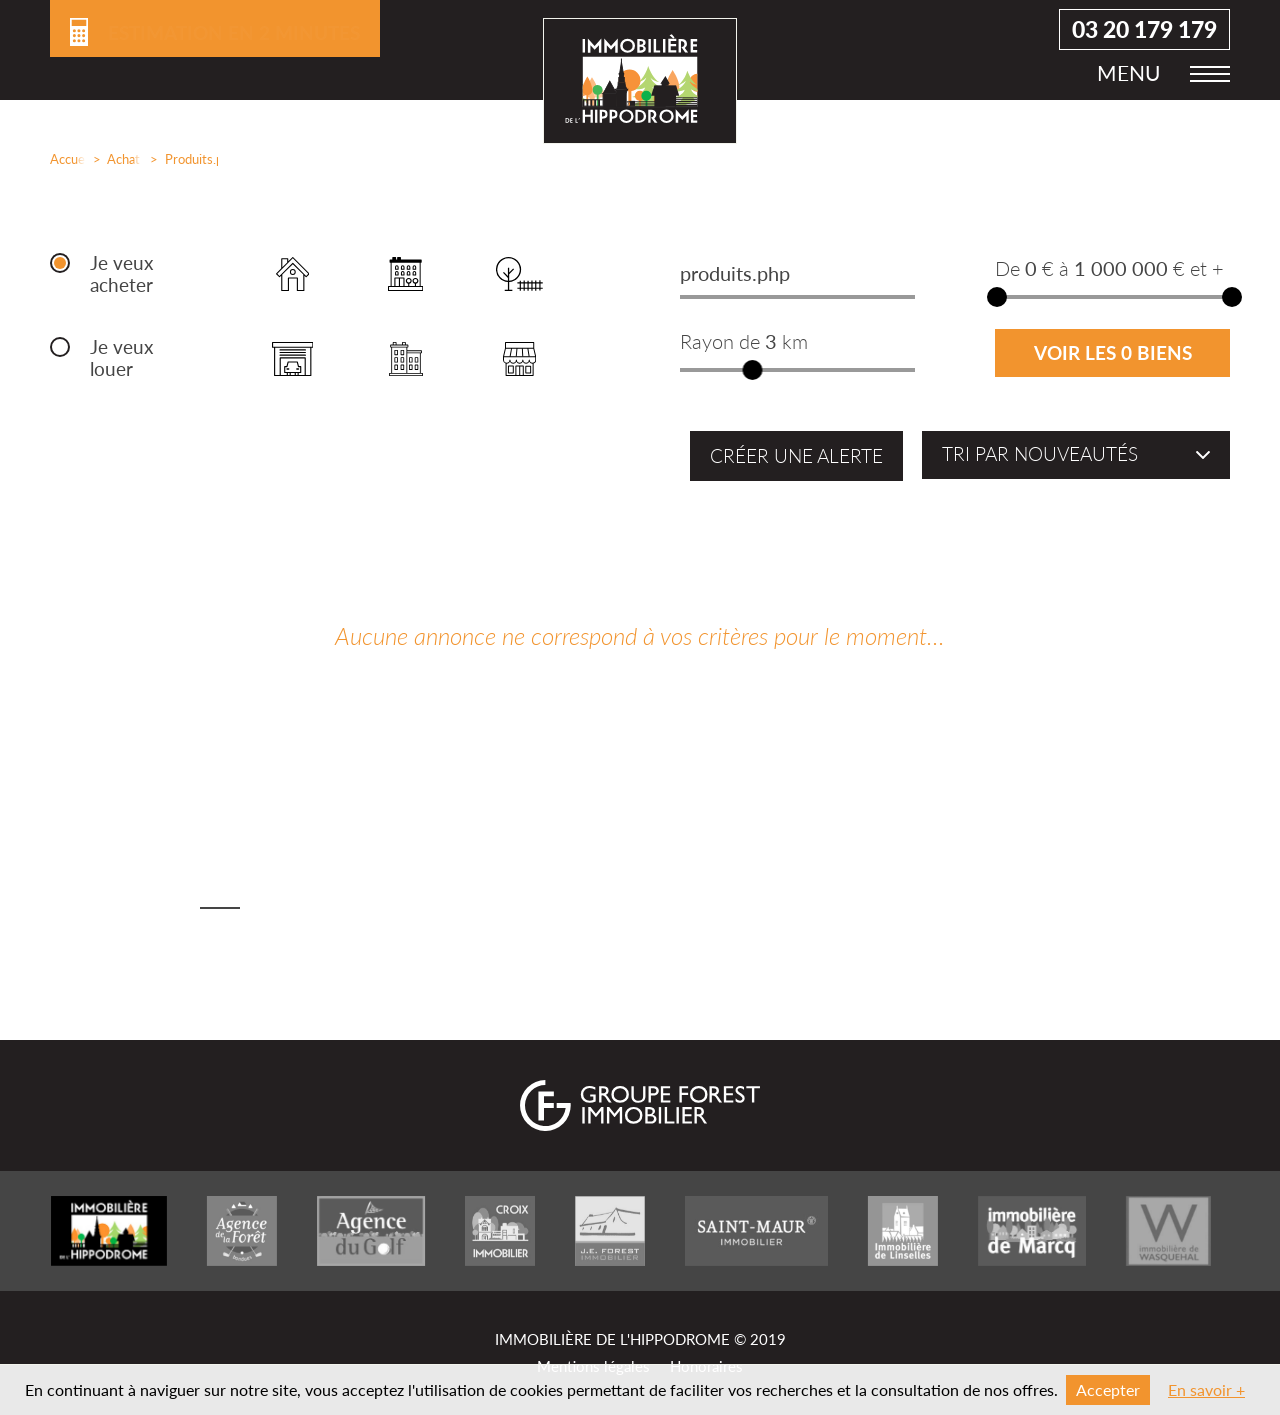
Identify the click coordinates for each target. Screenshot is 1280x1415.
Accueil (63, 159)
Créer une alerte (796, 456)
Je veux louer (121, 358)
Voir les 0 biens (1113, 353)
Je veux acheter (121, 274)
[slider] (753, 370)
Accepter (1108, 1389)
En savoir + (1206, 1389)
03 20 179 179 (1144, 40)
